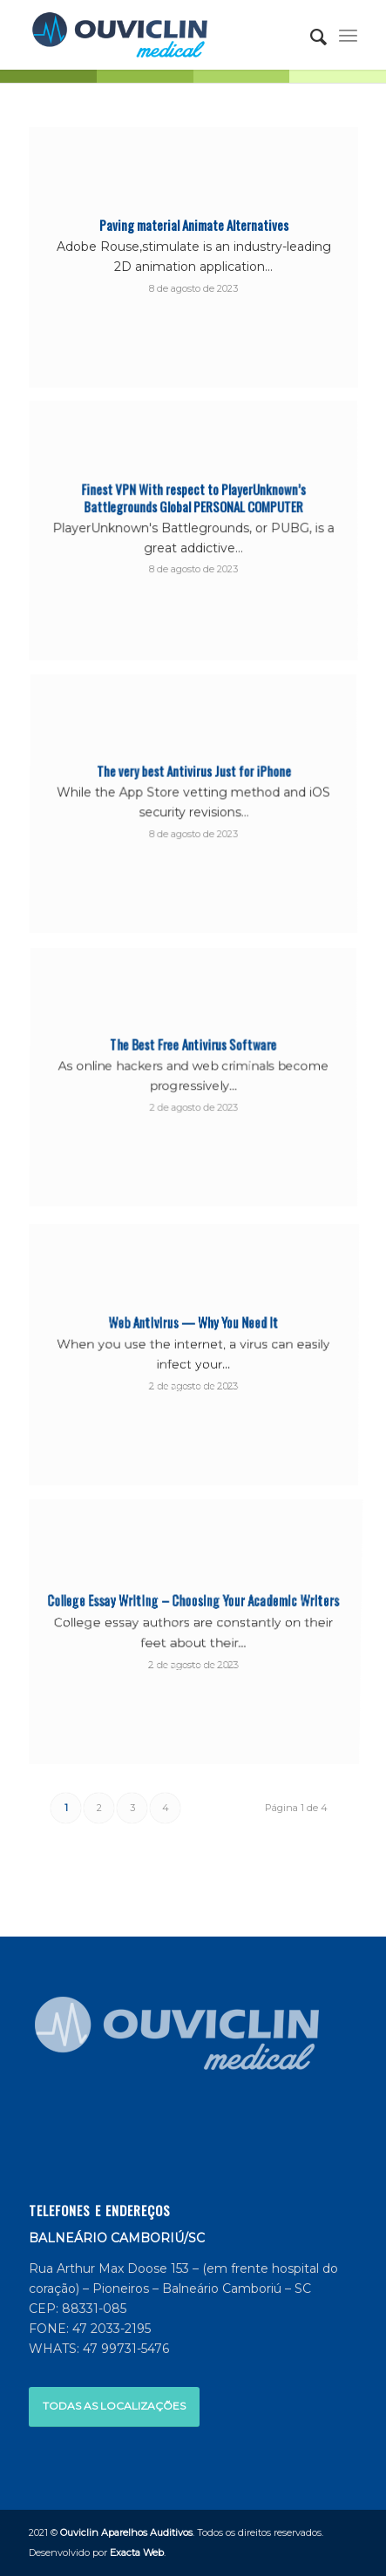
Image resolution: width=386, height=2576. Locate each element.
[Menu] (348, 35)
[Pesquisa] (310, 35)
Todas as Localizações (114, 2405)
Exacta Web (137, 2552)
